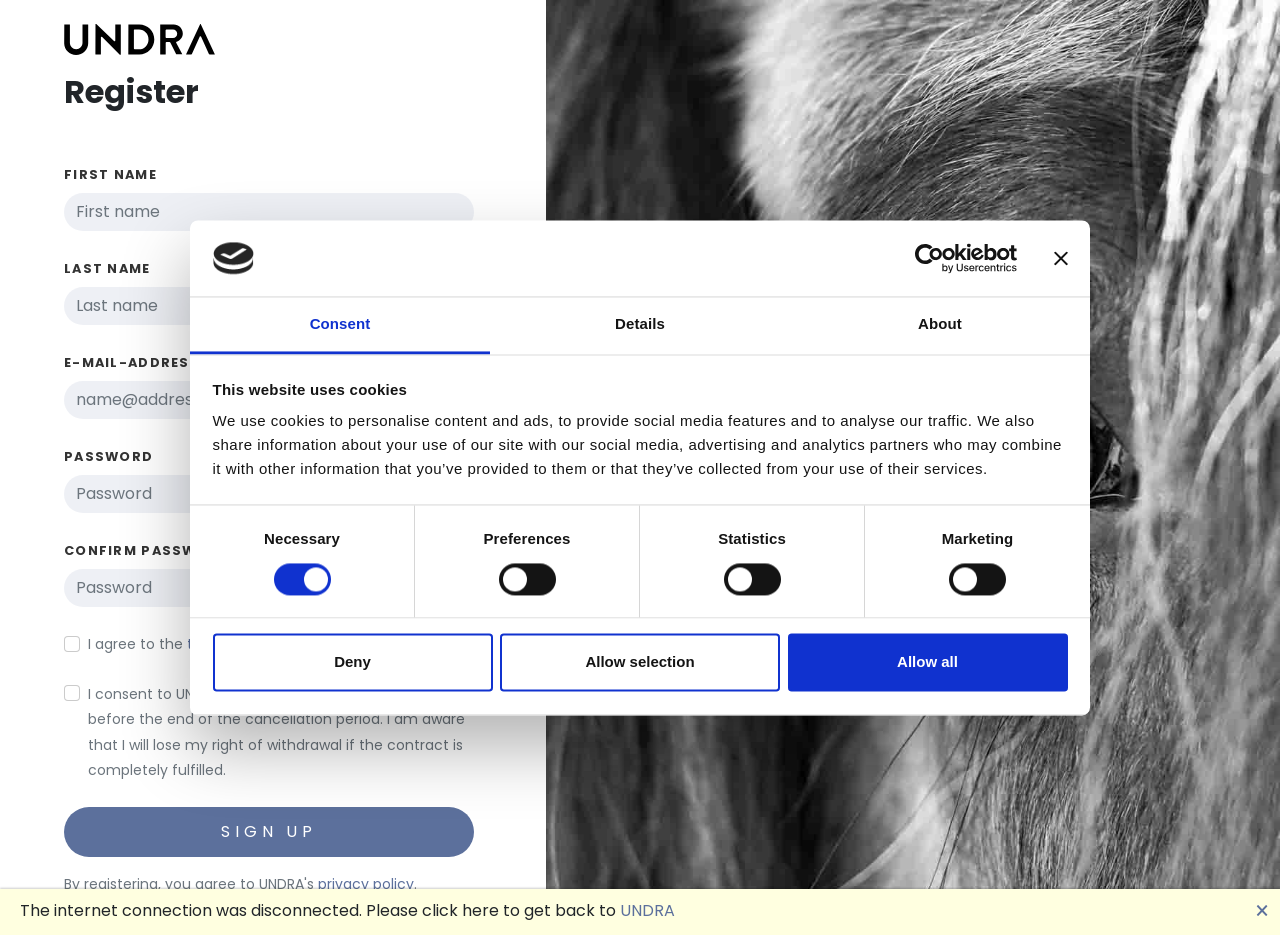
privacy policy (366, 884)
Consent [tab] (340, 324)
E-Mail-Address (132, 362)
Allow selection (639, 662)
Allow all (927, 662)
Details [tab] (640, 324)
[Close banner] (1061, 258)
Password (108, 456)
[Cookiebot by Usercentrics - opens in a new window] (929, 258)
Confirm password (147, 550)
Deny (352, 662)
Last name (107, 268)
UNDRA (647, 910)
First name (110, 174)
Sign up (269, 831)
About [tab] (940, 324)
